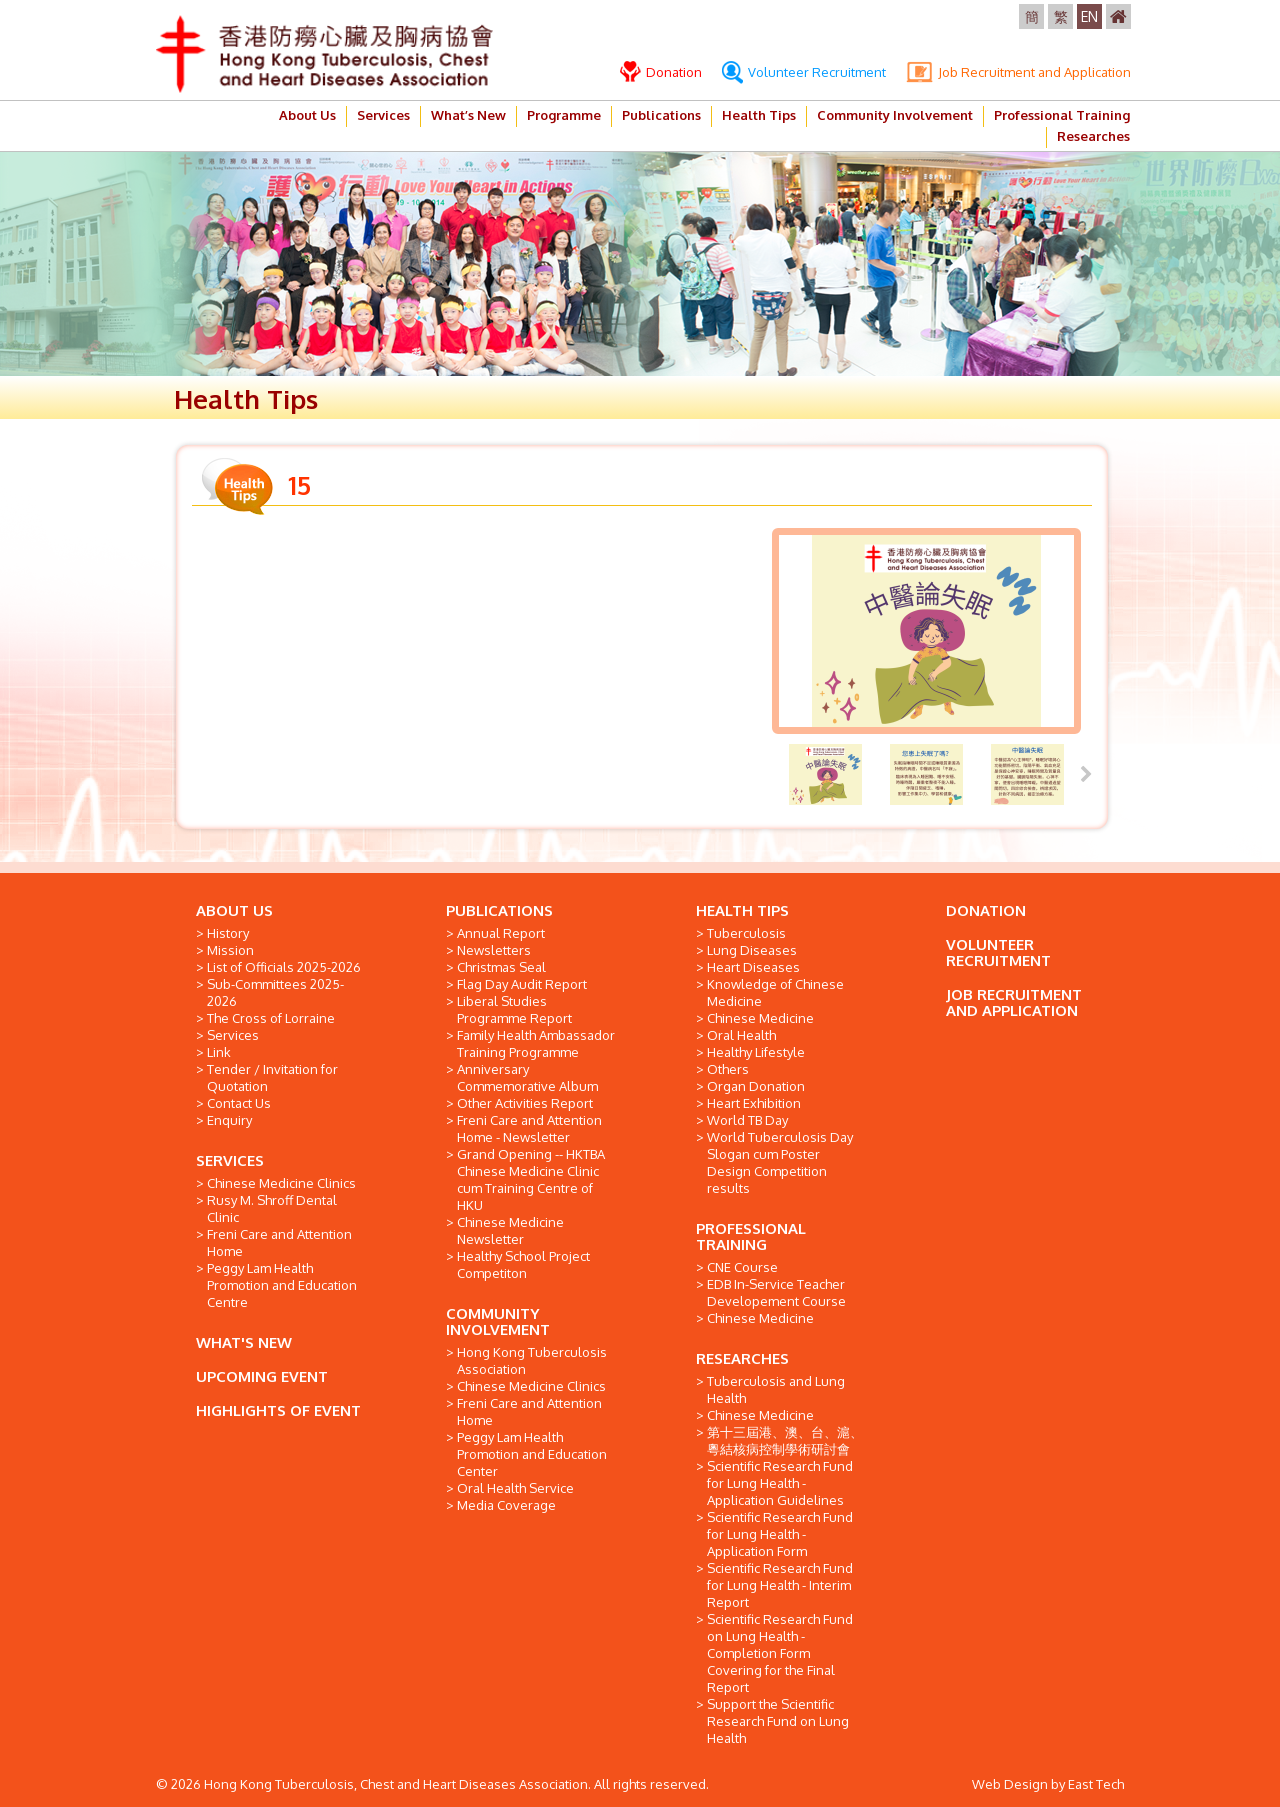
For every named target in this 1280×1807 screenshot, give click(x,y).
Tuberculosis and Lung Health (776, 1389)
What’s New (468, 115)
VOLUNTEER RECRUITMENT (998, 952)
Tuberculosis (746, 933)
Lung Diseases (752, 950)
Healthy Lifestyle (756, 1052)
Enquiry (229, 1120)
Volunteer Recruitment (804, 72)
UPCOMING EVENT (262, 1376)
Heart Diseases (753, 967)
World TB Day (747, 1120)
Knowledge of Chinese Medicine (775, 992)
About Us (307, 115)
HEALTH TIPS (742, 910)
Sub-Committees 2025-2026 (275, 992)
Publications (661, 115)
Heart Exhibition (754, 1103)
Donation (661, 72)
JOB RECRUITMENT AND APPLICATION (1014, 1002)
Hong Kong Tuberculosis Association (532, 1360)
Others (728, 1069)
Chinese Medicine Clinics (281, 1183)
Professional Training (1062, 115)
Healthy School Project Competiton (523, 1264)
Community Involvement (895, 115)
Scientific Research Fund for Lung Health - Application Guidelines (780, 1483)
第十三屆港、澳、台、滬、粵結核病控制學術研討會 (785, 1440)
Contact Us (239, 1103)
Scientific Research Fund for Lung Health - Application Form (780, 1534)
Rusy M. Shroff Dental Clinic (272, 1208)
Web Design (1010, 1784)
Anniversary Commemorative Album (527, 1077)
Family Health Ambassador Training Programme (536, 1043)
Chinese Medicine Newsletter (510, 1230)
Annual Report (501, 933)
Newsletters (494, 950)
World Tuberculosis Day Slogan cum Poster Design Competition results (780, 1162)
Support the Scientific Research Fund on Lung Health (778, 1721)
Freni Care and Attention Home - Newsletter (529, 1128)
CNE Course (742, 1267)
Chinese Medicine (760, 1018)
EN (1089, 16)
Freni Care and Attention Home (279, 1242)
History (228, 933)
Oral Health (741, 1035)
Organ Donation (756, 1086)
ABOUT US (234, 910)
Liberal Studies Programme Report (514, 1009)
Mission (230, 950)
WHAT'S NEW (244, 1342)
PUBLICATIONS (499, 910)
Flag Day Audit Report (522, 984)
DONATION (986, 910)
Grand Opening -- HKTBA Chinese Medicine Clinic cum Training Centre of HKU (531, 1179)
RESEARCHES (742, 1358)
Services (383, 115)
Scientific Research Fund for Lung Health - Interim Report (780, 1585)
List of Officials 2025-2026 (284, 967)
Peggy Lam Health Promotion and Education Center (532, 1454)
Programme (564, 115)
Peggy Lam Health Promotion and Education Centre (282, 1285)
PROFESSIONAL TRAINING (751, 1236)
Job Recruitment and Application (1018, 72)
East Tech (1096, 1784)
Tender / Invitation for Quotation (272, 1077)
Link (219, 1052)
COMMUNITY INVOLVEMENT (498, 1321)
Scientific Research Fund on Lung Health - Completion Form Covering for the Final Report (780, 1653)
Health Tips (759, 115)
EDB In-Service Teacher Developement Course (776, 1292)
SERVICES (230, 1160)
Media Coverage (506, 1505)
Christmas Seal (501, 967)
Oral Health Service (515, 1488)
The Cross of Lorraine (271, 1018)
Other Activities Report (525, 1103)
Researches (1093, 136)
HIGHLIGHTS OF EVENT (278, 1410)
